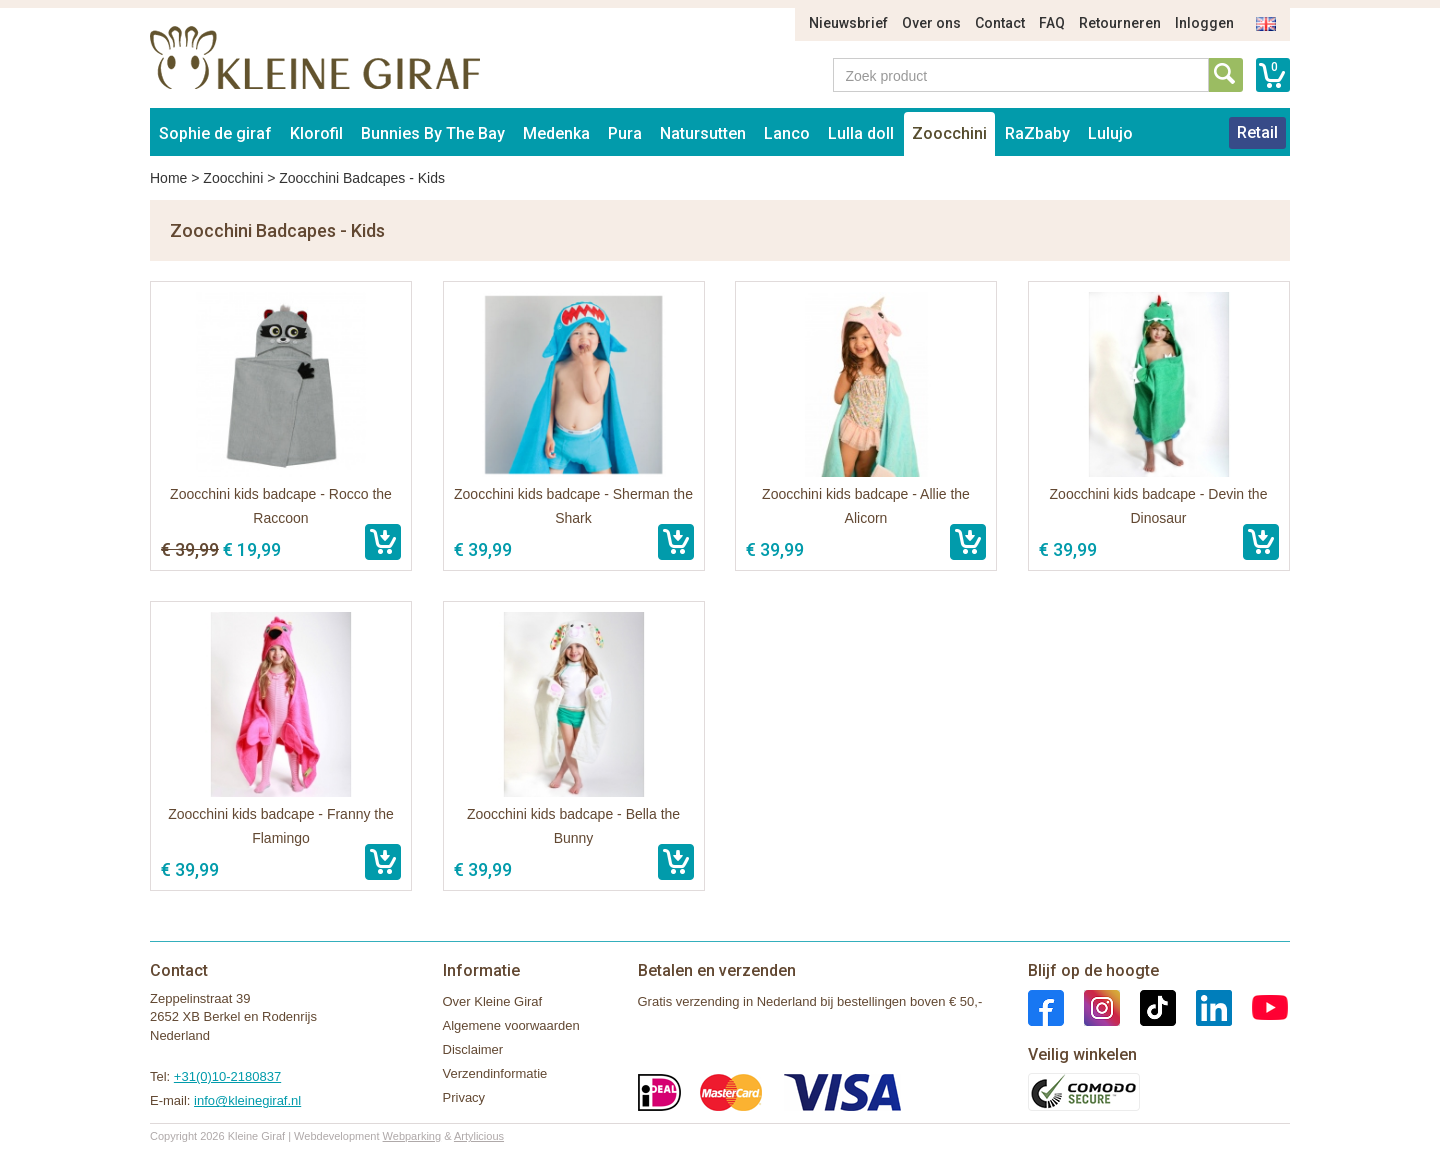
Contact (1000, 23)
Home (168, 178)
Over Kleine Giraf (493, 1001)
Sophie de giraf (215, 133)
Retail (1257, 132)
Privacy (464, 1097)
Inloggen (1204, 23)
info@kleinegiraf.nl (247, 1100)
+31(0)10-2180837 (227, 1076)
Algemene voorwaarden (511, 1025)
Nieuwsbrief (848, 23)
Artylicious (479, 1136)
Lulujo (1110, 133)
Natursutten (703, 133)
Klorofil (316, 133)
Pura (625, 133)
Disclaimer (473, 1049)
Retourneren (1120, 23)
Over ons (931, 23)
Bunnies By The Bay (433, 133)
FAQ (1052, 23)
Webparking (412, 1136)
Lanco (787, 133)
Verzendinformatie (495, 1073)
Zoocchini (949, 133)
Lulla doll (861, 133)
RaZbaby (1037, 133)
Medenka (556, 133)
